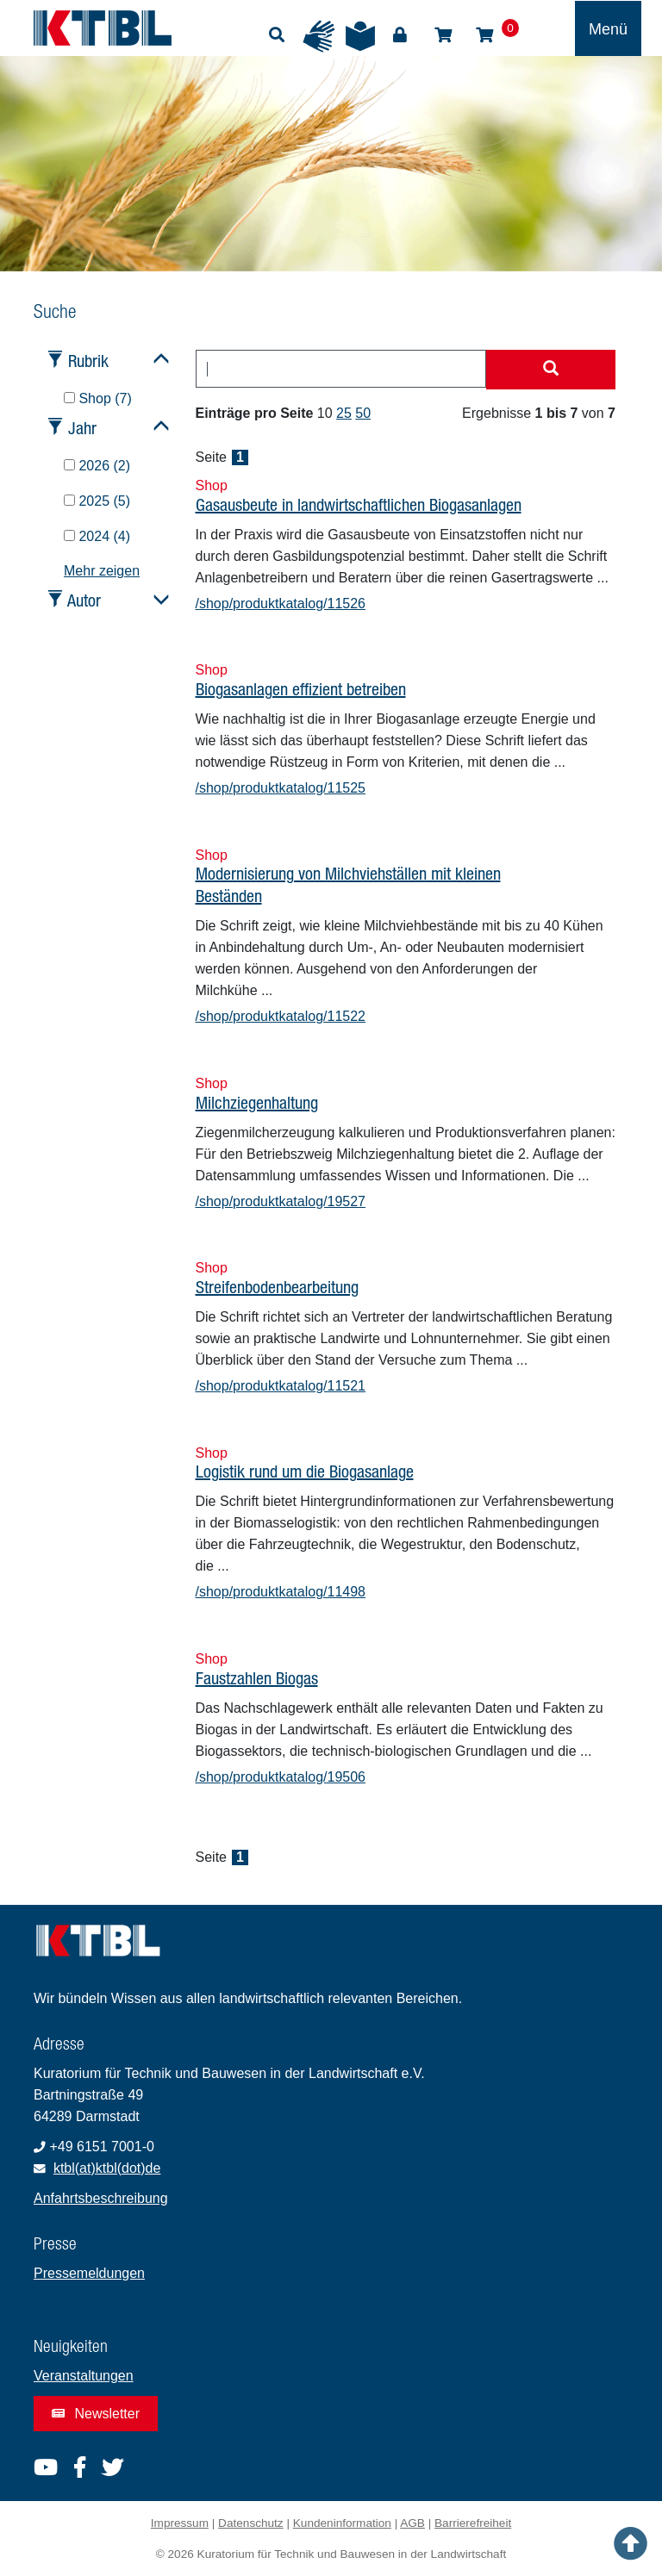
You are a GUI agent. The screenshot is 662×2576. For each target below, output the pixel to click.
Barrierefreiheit (472, 2523)
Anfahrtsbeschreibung (101, 2198)
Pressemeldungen (89, 2273)
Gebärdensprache (319, 36)
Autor (84, 600)
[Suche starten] (550, 369)
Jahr (82, 428)
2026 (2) (97, 465)
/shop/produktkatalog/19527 (280, 1201)
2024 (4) (97, 536)
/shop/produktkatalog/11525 (280, 788)
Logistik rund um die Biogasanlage (305, 1471)
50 (363, 413)
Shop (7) (98, 398)
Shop (443, 35)
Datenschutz (251, 2523)
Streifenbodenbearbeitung (277, 1287)
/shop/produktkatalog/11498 (280, 1591)
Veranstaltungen (84, 2375)
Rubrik (88, 360)
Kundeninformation (342, 2523)
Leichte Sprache (360, 36)
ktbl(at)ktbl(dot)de (107, 2168)
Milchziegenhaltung (257, 1102)
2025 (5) (97, 501)
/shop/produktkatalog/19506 (280, 1777)
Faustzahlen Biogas (257, 1678)
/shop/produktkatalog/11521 (280, 1385)
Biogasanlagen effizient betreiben (301, 689)
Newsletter (96, 2413)
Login (399, 35)
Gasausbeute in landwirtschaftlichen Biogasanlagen (358, 504)
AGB (412, 2523)
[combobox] (341, 369)
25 (344, 413)
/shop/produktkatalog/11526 (280, 603)
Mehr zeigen (102, 570)
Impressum (180, 2523)
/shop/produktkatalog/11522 (280, 1016)
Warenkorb (484, 35)
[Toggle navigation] (608, 28)
